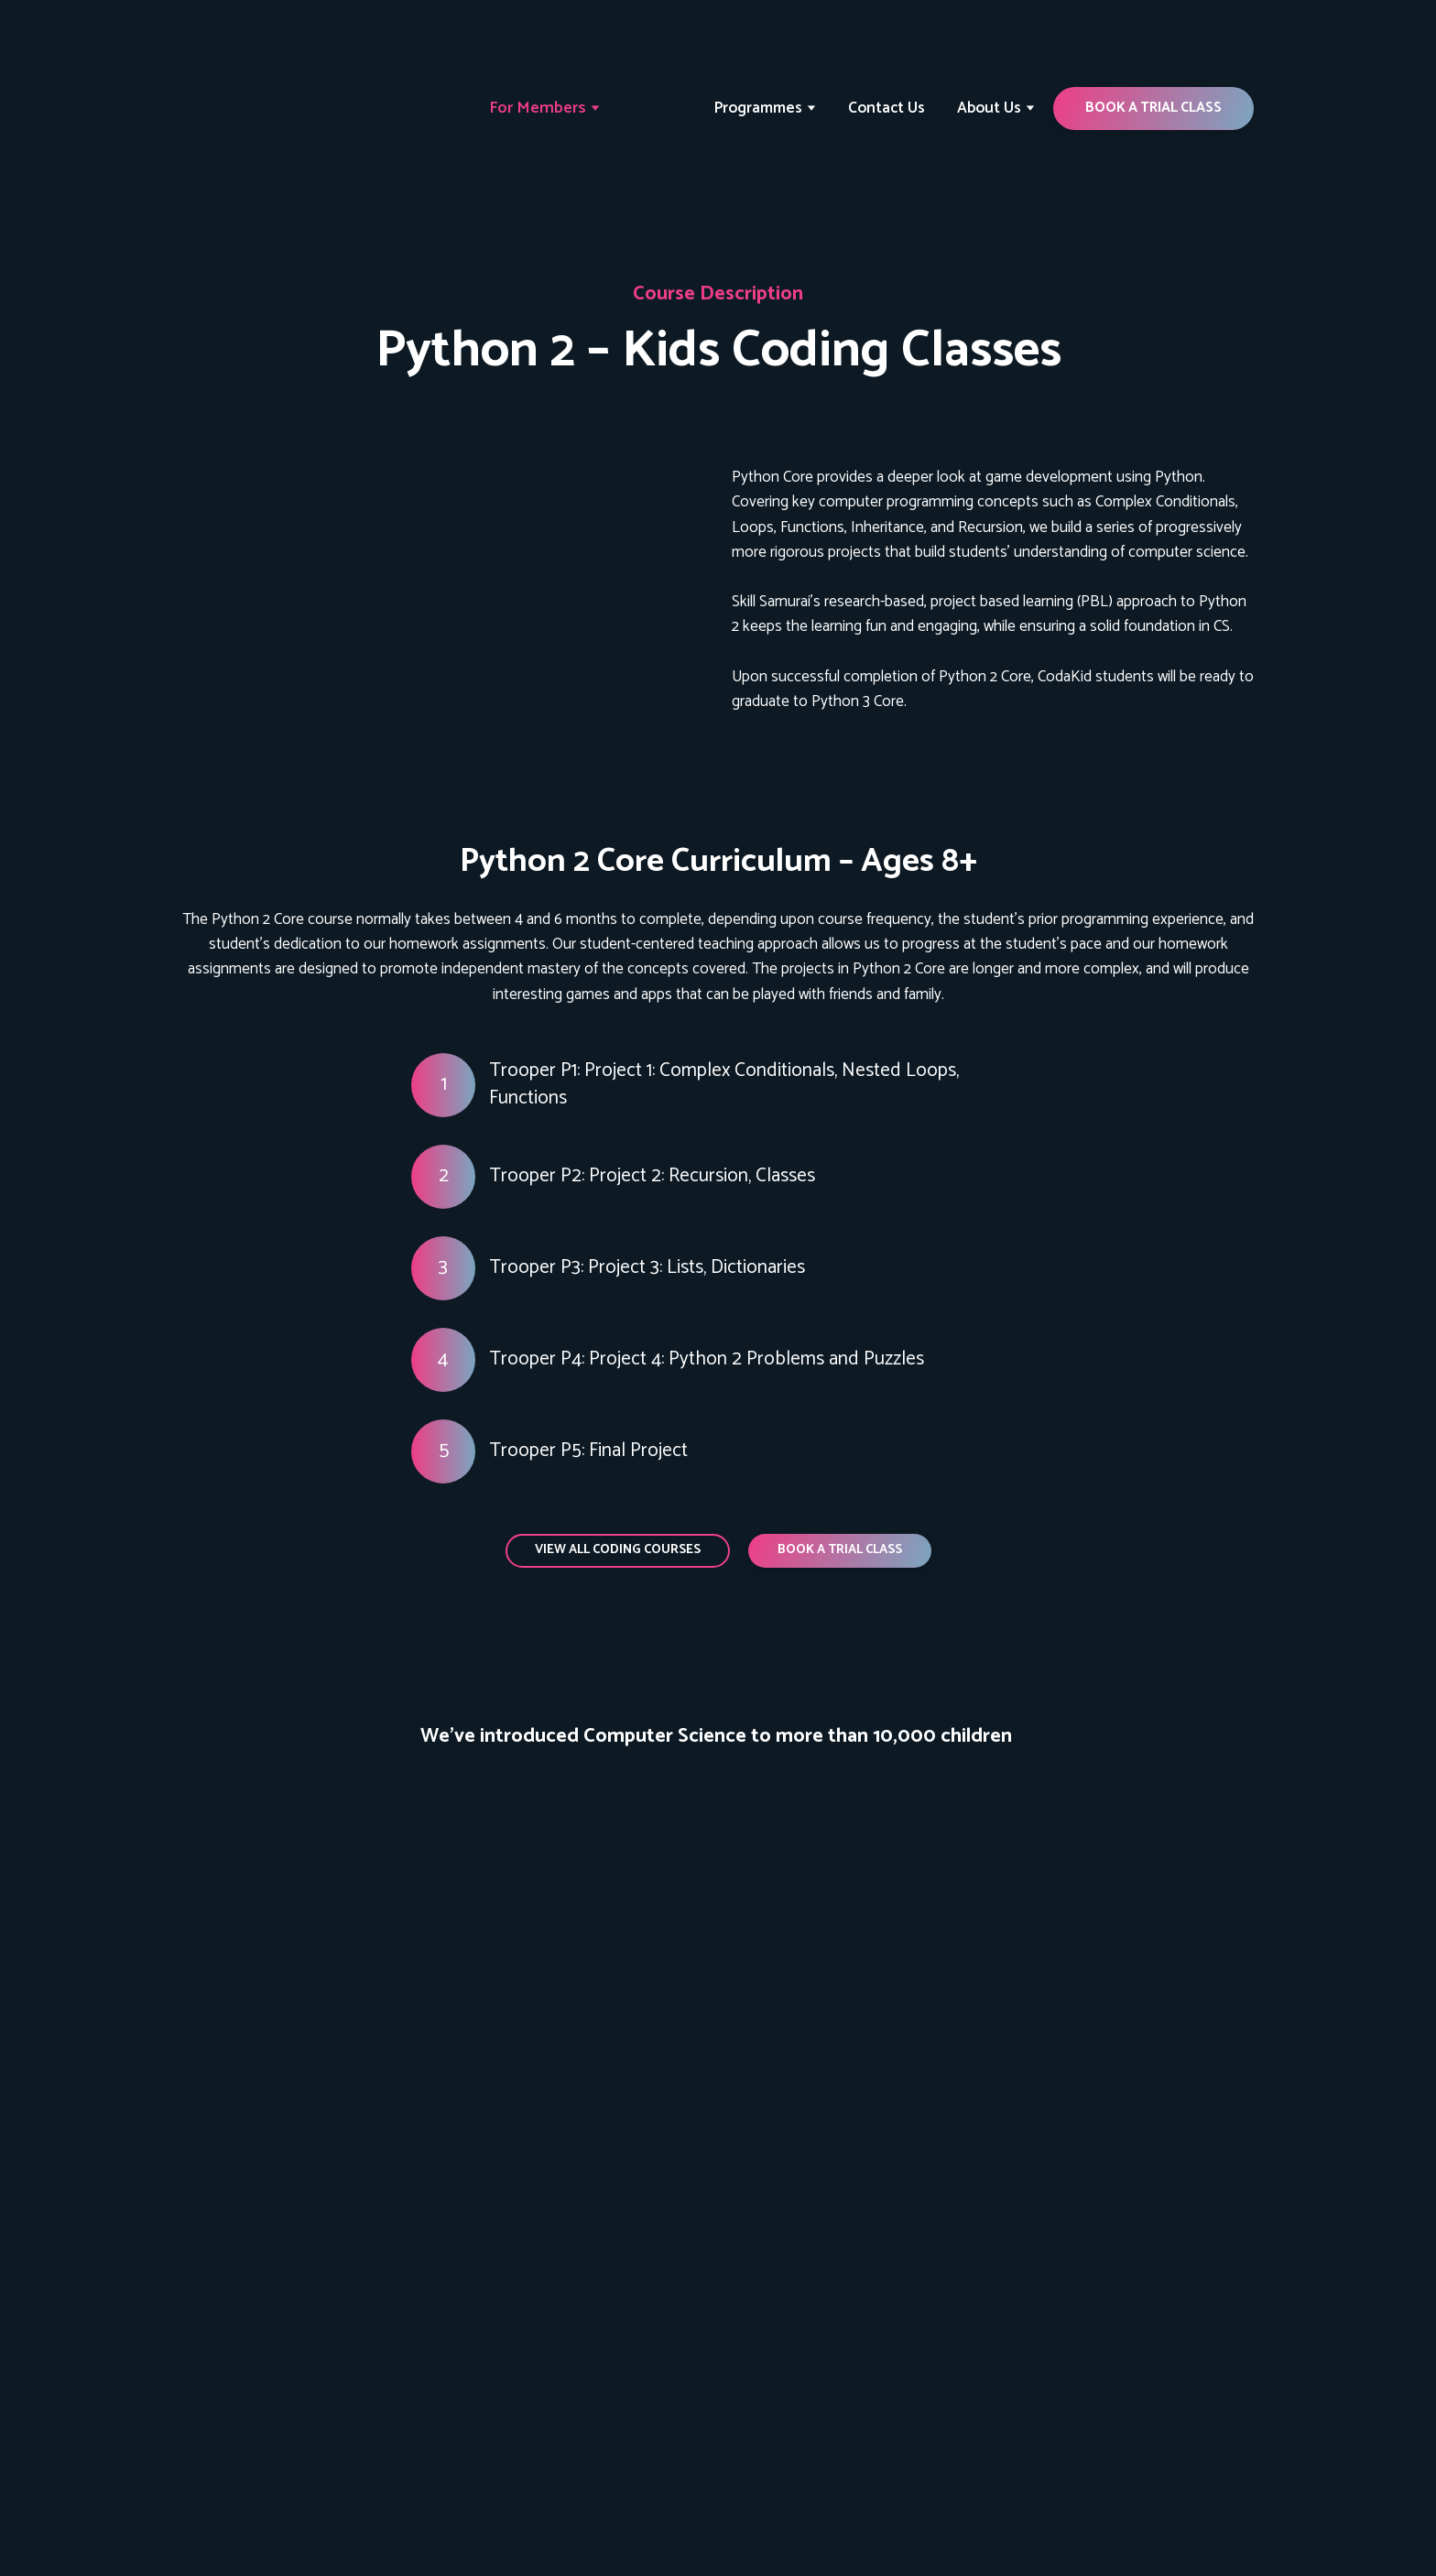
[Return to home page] (263, 108)
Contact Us (886, 108)
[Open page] (443, 590)
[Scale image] (249, 1845)
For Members (537, 108)
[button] (1153, 108)
